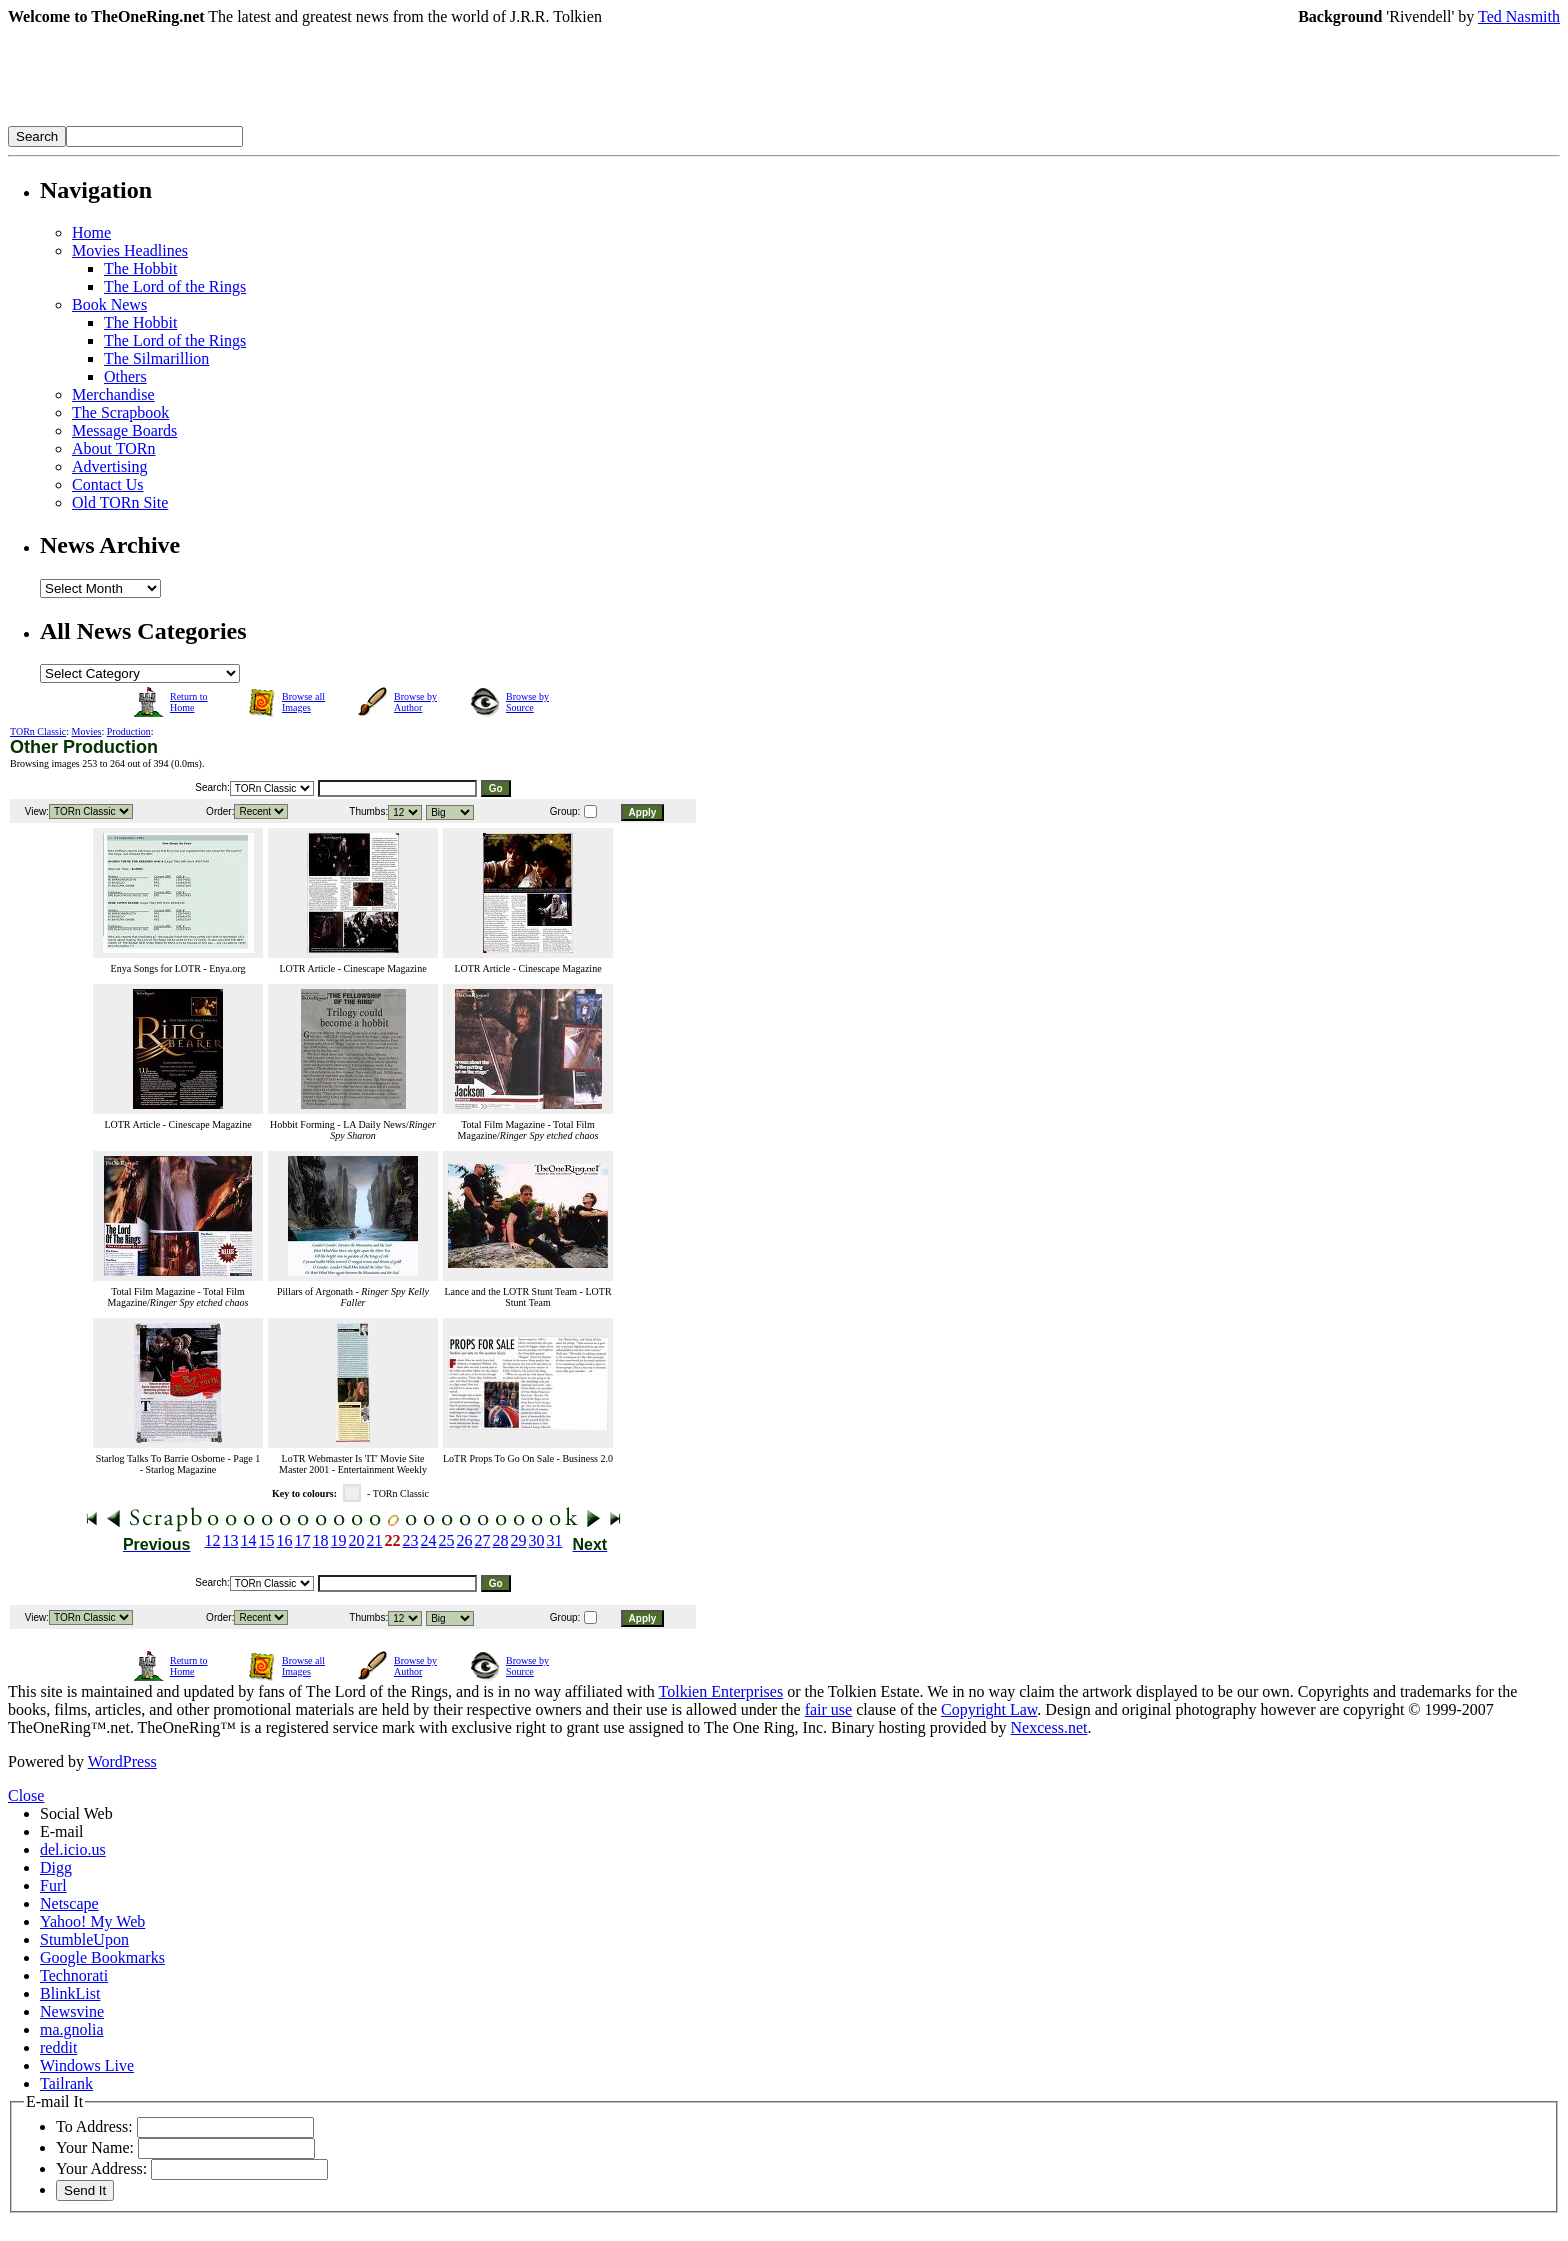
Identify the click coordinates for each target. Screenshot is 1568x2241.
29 (519, 1540)
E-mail (62, 1831)
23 (411, 1540)
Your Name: (95, 2147)
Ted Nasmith (1519, 16)
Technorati (74, 1975)
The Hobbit (140, 268)
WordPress (122, 1761)
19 (339, 1540)
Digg (56, 1867)
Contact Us (108, 484)
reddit (58, 2047)
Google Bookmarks (102, 1957)
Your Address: (101, 2168)
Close (26, 1795)
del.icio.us (73, 1849)
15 (267, 1540)
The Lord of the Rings (175, 286)
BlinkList (70, 1993)
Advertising (110, 466)
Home (91, 232)
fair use (829, 1709)
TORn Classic (38, 731)
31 (555, 1540)
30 (537, 1540)
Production (129, 731)
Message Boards (124, 430)
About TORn (113, 448)
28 (501, 1540)
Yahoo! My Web (92, 1921)
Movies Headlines (130, 250)
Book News (109, 304)
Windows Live (87, 2065)
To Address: (94, 2126)
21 (375, 1540)
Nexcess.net (1049, 1727)
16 (285, 1540)
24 (429, 1540)
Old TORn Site (120, 502)
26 (465, 1540)
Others (125, 376)
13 (231, 1540)
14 (249, 1540)
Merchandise (113, 394)
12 (213, 1540)
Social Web (76, 1813)
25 (447, 1540)
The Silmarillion (156, 358)
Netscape (69, 1903)
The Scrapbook (120, 412)
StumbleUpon (84, 1939)
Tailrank (66, 2083)
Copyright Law (989, 1709)
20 (357, 1540)
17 (303, 1540)
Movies (87, 731)
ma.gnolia (72, 2029)
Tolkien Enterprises (721, 1691)
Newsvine (72, 2011)
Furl (53, 1885)
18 (321, 1540)
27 (483, 1540)
